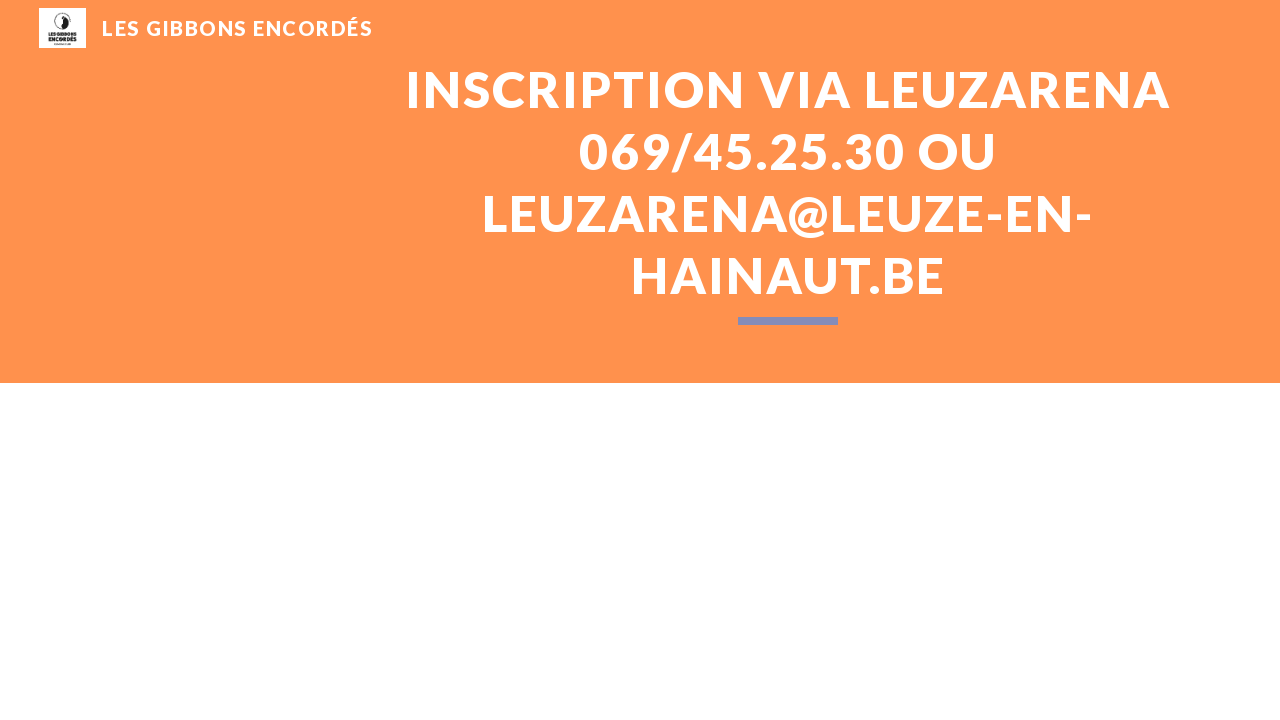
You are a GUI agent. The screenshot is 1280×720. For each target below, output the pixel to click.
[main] (788, 191)
